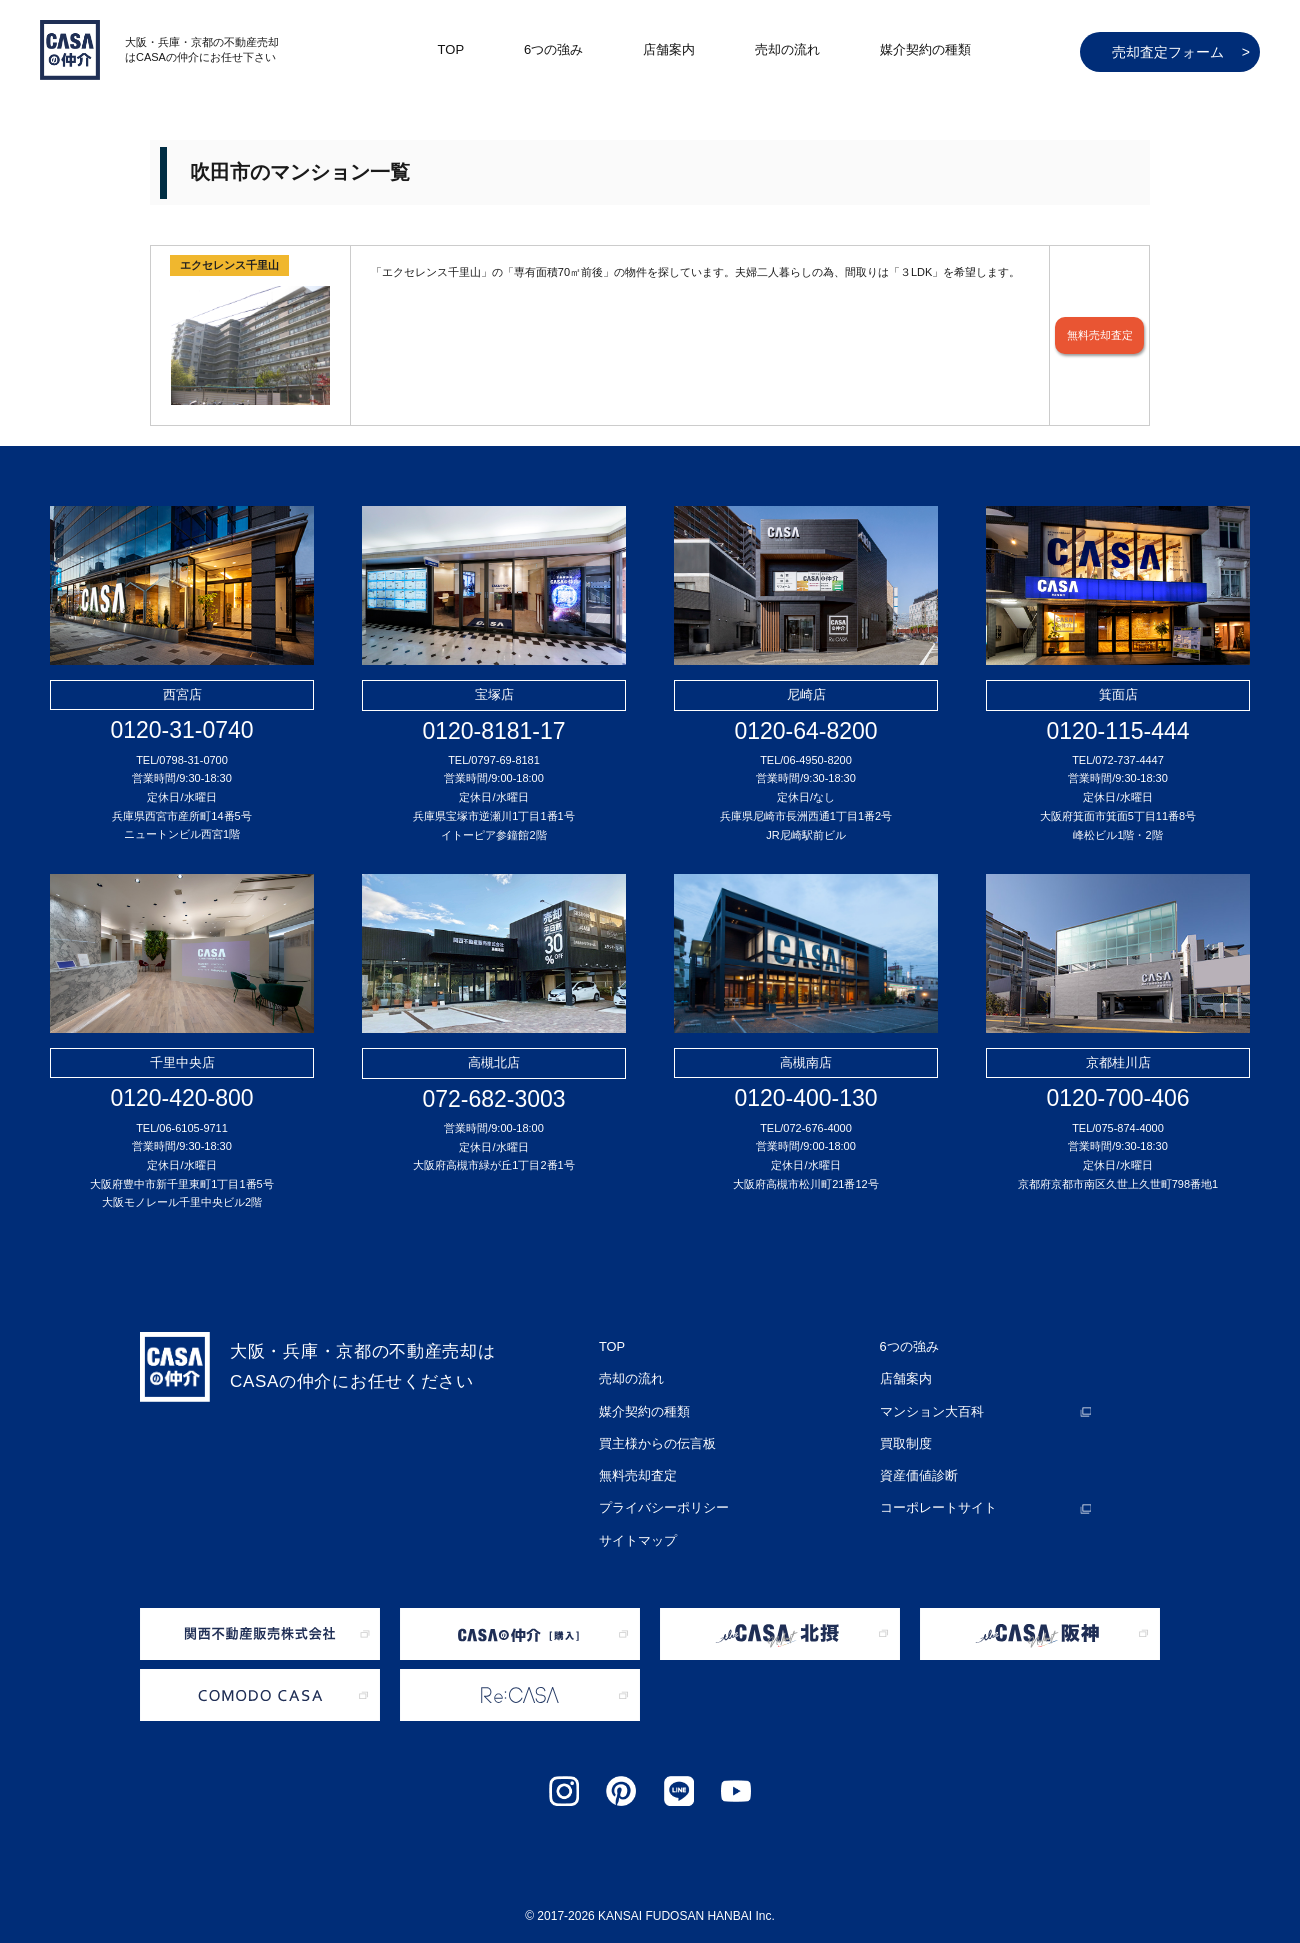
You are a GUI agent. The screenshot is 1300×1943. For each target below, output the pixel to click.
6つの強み (553, 49)
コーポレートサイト (934, 1487)
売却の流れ (787, 49)
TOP (451, 49)
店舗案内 (669, 49)
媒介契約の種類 (925, 49)
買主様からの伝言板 (653, 1431)
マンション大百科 (928, 1403)
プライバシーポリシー (659, 1487)
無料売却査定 (1100, 336)
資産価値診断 (916, 1459)
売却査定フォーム (1181, 52)
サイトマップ (635, 1515)
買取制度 (904, 1431)
